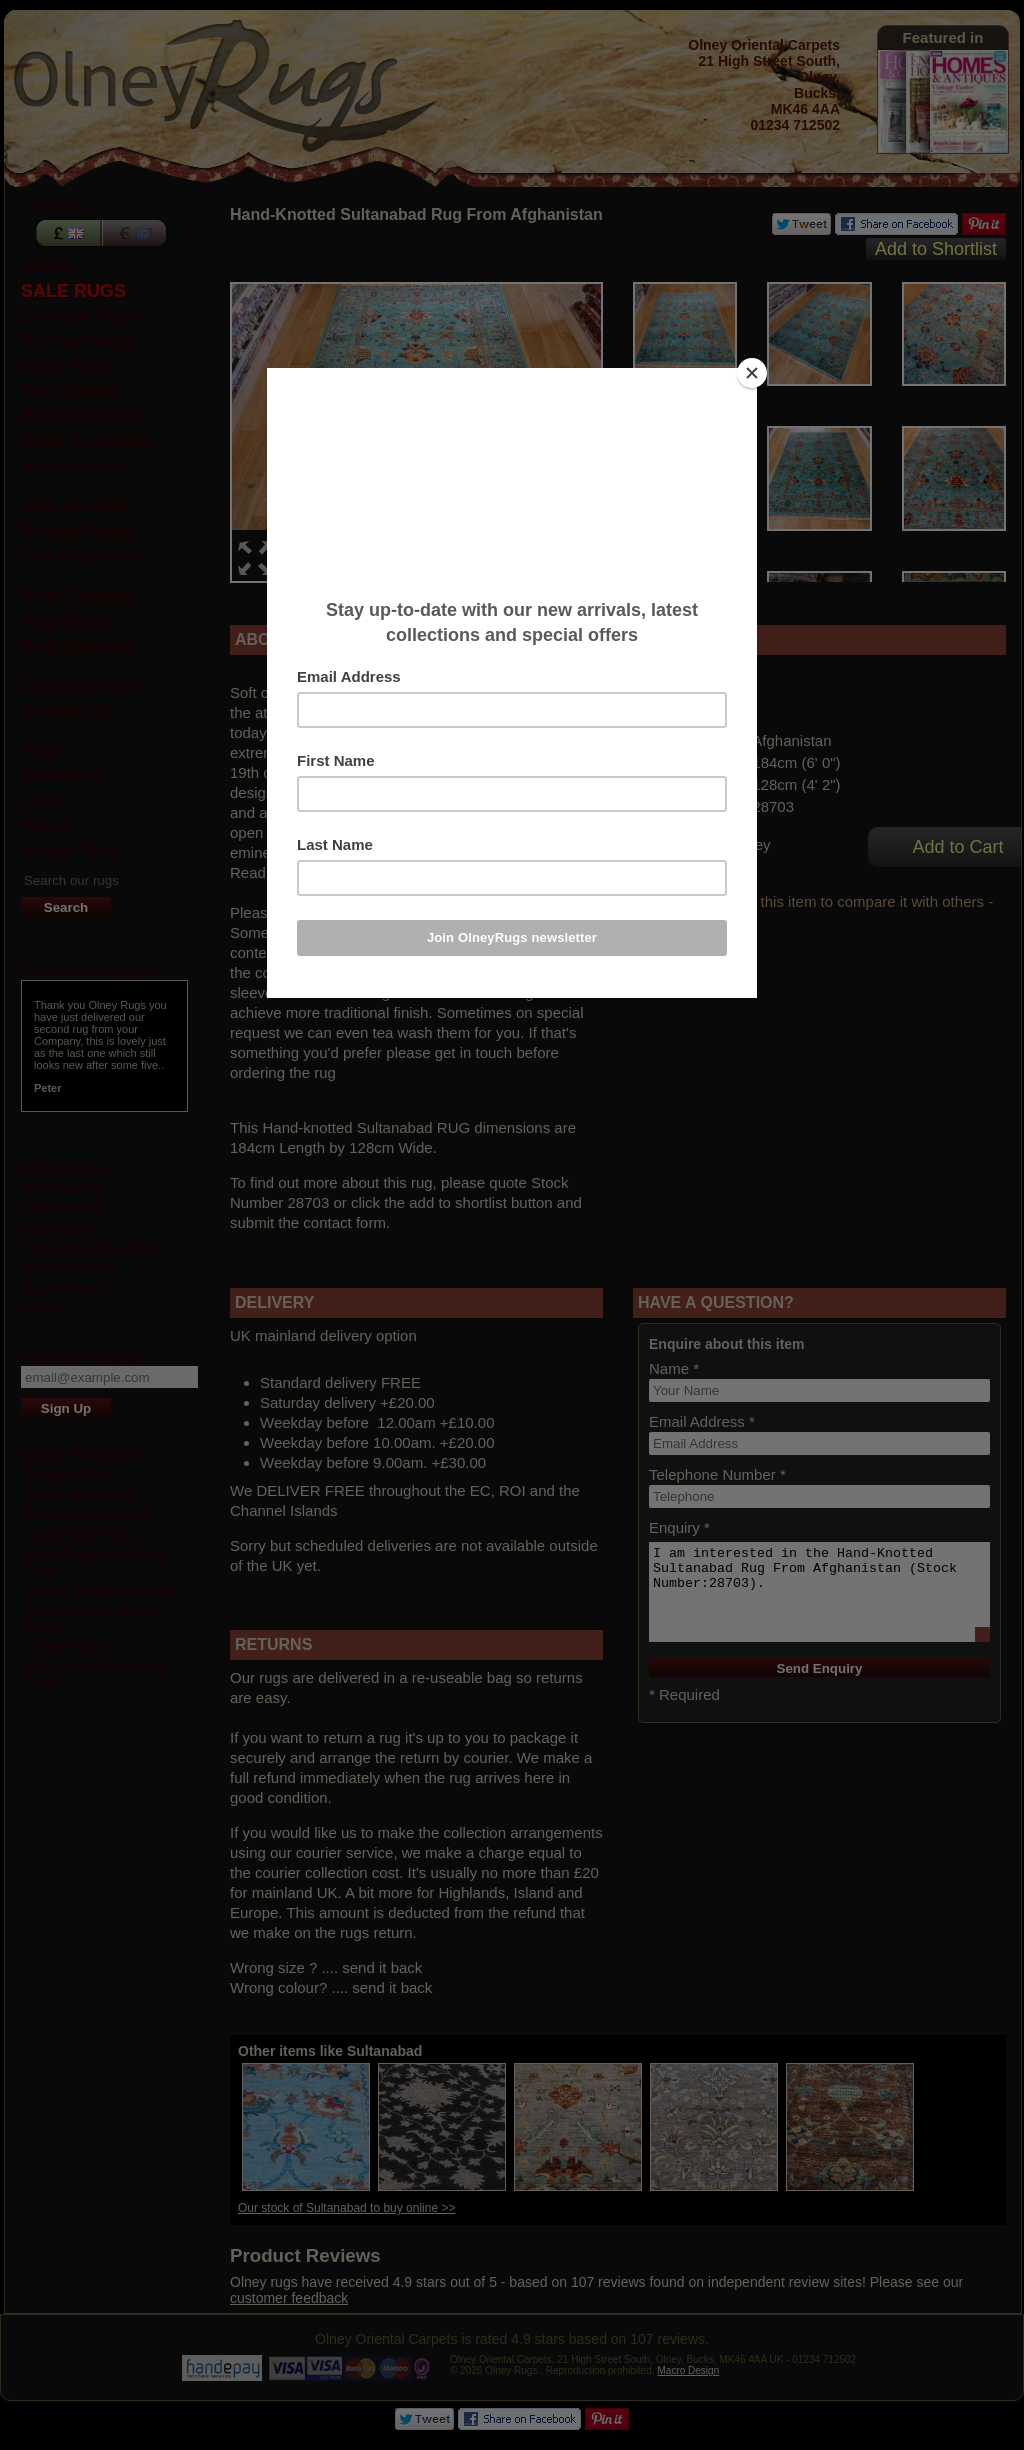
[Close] (752, 373)
